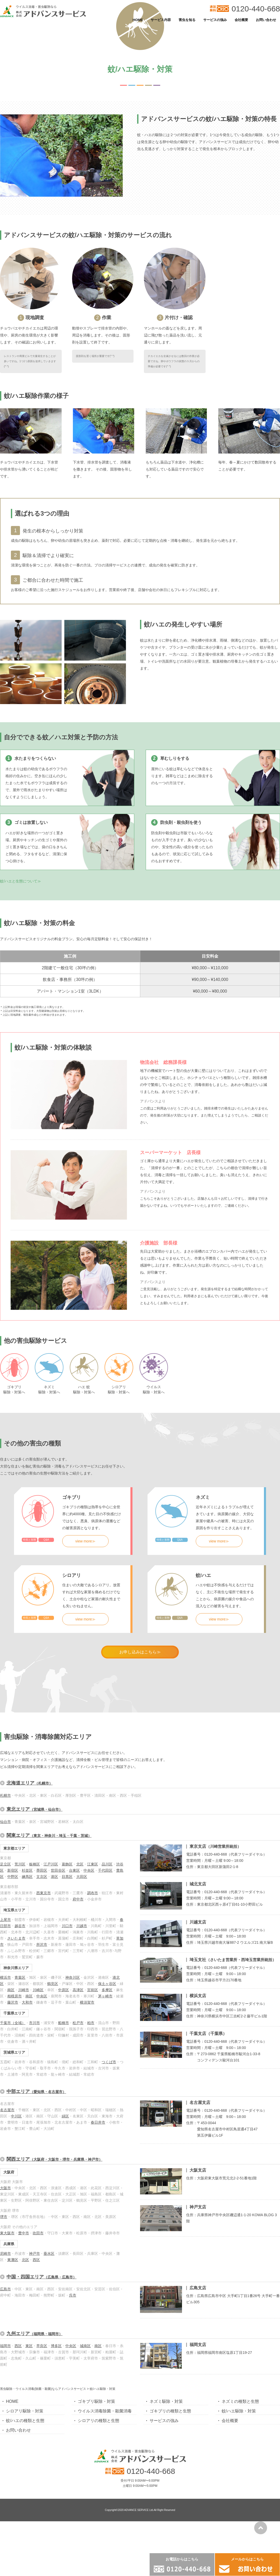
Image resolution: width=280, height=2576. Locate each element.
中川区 (16, 2192)
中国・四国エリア (41, 2353)
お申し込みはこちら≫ (140, 1728)
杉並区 (27, 1947)
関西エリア (54, 2235)
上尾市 (5, 1996)
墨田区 (41, 1947)
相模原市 (14, 2072)
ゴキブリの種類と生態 (170, 2487)
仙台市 (5, 1898)
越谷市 (20, 2002)
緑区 (65, 2192)
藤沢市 (12, 2078)
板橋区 (34, 1940)
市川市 (34, 2099)
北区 (79, 1940)
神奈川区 (72, 2054)
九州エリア (34, 2409)
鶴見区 (52, 2060)
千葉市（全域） (12, 2099)
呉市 (72, 2371)
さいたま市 (16, 2014)
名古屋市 (7, 2186)
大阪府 (8, 2248)
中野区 (12, 1953)
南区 (11, 2066)
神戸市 (34, 2330)
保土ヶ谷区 (107, 2060)
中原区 (63, 2066)
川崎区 (38, 2066)
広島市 (5, 2365)
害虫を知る (187, 20)
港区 (54, 1953)
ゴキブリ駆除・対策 (96, 2477)
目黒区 (67, 1953)
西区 (36, 2336)
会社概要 (241, 20)
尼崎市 (5, 2330)
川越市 (81, 2002)
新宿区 (12, 1947)
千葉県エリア (14, 2089)
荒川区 (20, 1940)
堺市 (3, 2293)
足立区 (5, 1940)
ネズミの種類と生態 (240, 2477)
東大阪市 (7, 2309)
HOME (137, 20)
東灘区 (12, 2336)
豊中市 (23, 2309)
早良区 (41, 2422)
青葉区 (20, 2054)
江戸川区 (51, 1940)
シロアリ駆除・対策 (24, 2487)
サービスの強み (215, 20)
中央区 (88, 1947)
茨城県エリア (14, 2128)
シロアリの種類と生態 (98, 2497)
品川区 (107, 1940)
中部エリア (36, 2167)
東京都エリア (14, 1924)
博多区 (56, 2422)
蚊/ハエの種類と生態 (25, 2497)
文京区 (41, 1953)
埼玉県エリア (14, 1986)
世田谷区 (58, 1947)
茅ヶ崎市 (105, 2072)
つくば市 (109, 2138)
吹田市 (38, 2309)
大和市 (27, 2078)
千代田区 (105, 1947)
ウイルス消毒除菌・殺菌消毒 (105, 2487)
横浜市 (5, 2054)
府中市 (78, 1975)
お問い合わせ (266, 20)
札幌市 (5, 1872)
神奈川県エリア (16, 2044)
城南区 (85, 2422)
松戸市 (78, 2099)
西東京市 (43, 1969)
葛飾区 (67, 1940)
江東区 (92, 1940)
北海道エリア (29, 1859)
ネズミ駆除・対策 (166, 2477)
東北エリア (34, 1885)
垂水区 (49, 2330)
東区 (29, 2422)
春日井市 (98, 2198)
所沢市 (41, 2021)
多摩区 (107, 2066)
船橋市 (63, 2099)
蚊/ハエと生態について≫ (20, 957)
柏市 (90, 2099)
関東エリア (49, 1911)
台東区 (74, 1947)
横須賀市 (87, 2078)
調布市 (92, 1969)
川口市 (67, 2002)
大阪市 (5, 2264)
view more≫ (85, 1617)
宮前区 (92, 2066)
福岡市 (5, 2422)
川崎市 (23, 2066)
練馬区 (27, 1953)
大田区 (81, 1953)
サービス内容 (161, 20)
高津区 (78, 2066)
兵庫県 (8, 2320)
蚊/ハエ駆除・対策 (239, 2487)
